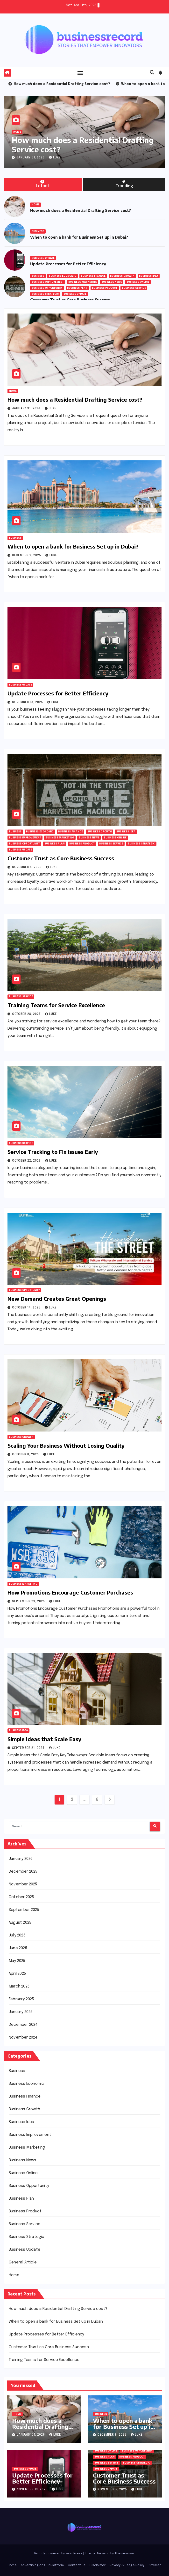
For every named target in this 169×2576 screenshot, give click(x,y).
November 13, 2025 (28, 702)
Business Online (138, 282)
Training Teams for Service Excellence (56, 1005)
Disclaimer (98, 2565)
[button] (152, 73)
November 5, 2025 (27, 867)
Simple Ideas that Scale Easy (44, 1739)
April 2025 (17, 1974)
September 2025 (24, 1910)
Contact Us (76, 2565)
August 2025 (20, 1923)
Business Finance (93, 276)
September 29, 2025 (29, 1601)
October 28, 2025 (27, 1014)
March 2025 (19, 1986)
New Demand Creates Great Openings (56, 1298)
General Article (23, 2262)
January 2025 (20, 2012)
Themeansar (124, 2553)
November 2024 (23, 2037)
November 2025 (23, 1884)
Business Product (104, 288)
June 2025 (18, 1948)
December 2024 (23, 2025)
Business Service (134, 288)
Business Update (43, 258)
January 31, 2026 (31, 157)
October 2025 (21, 1897)
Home (17, 132)
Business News (111, 282)
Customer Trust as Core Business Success (70, 299)
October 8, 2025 (26, 1454)
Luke (55, 157)
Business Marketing (82, 282)
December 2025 (23, 1872)
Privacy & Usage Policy (127, 2565)
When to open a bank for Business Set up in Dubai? (79, 237)
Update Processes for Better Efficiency (68, 264)
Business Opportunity (47, 288)
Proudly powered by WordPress (58, 2553)
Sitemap (155, 2565)
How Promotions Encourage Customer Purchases (70, 1592)
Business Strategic (45, 294)
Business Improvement (48, 282)
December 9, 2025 (27, 555)
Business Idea (148, 276)
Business (38, 231)
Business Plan (77, 288)
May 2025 (17, 1961)
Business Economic (62, 276)
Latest (42, 184)
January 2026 (20, 1859)
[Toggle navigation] (80, 72)
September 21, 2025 (28, 1748)
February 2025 (21, 1999)
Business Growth (122, 276)
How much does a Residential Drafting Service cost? (83, 144)
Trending (123, 184)
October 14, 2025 (27, 1307)
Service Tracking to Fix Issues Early (52, 1151)
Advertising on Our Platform (42, 2565)
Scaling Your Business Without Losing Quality (66, 1445)
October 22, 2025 (27, 1160)
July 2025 (17, 1935)
